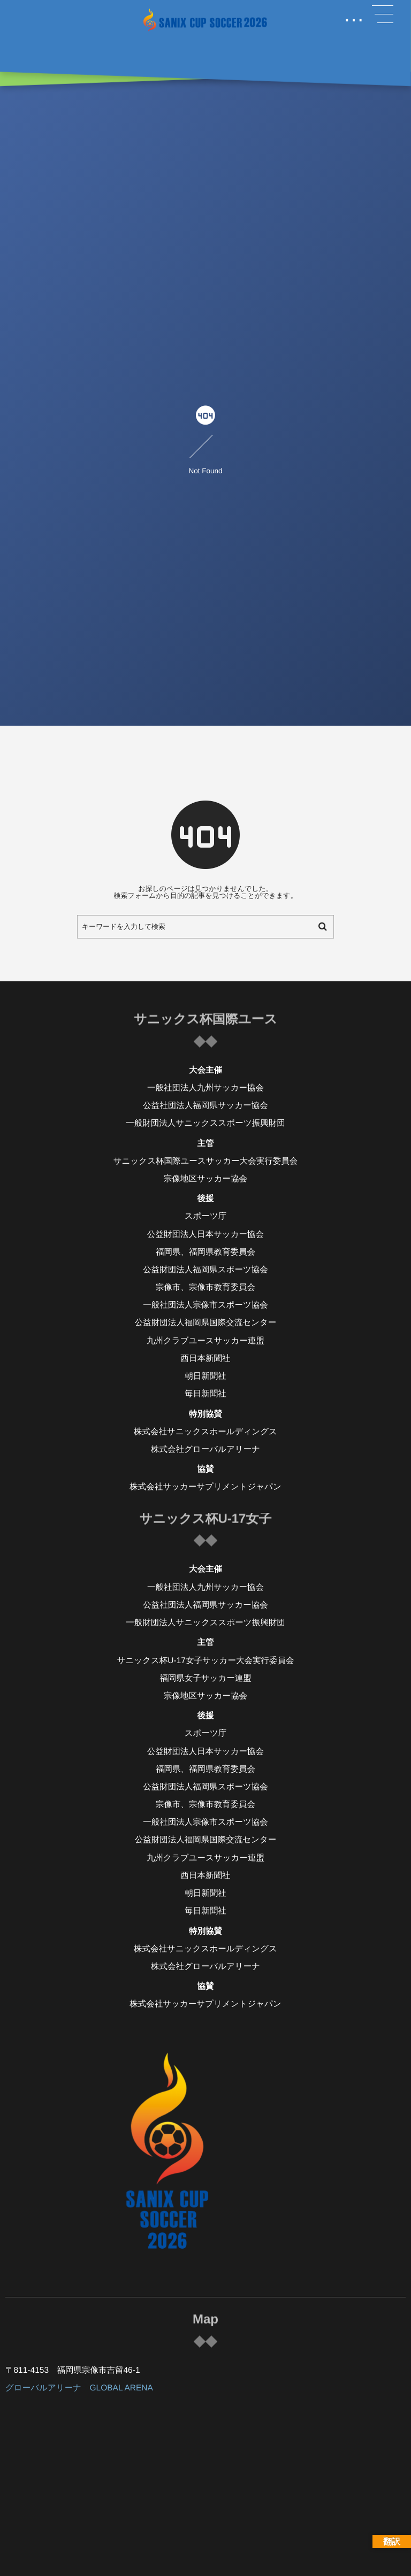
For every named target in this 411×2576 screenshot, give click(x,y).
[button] (382, 14)
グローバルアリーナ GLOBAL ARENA (79, 2388)
